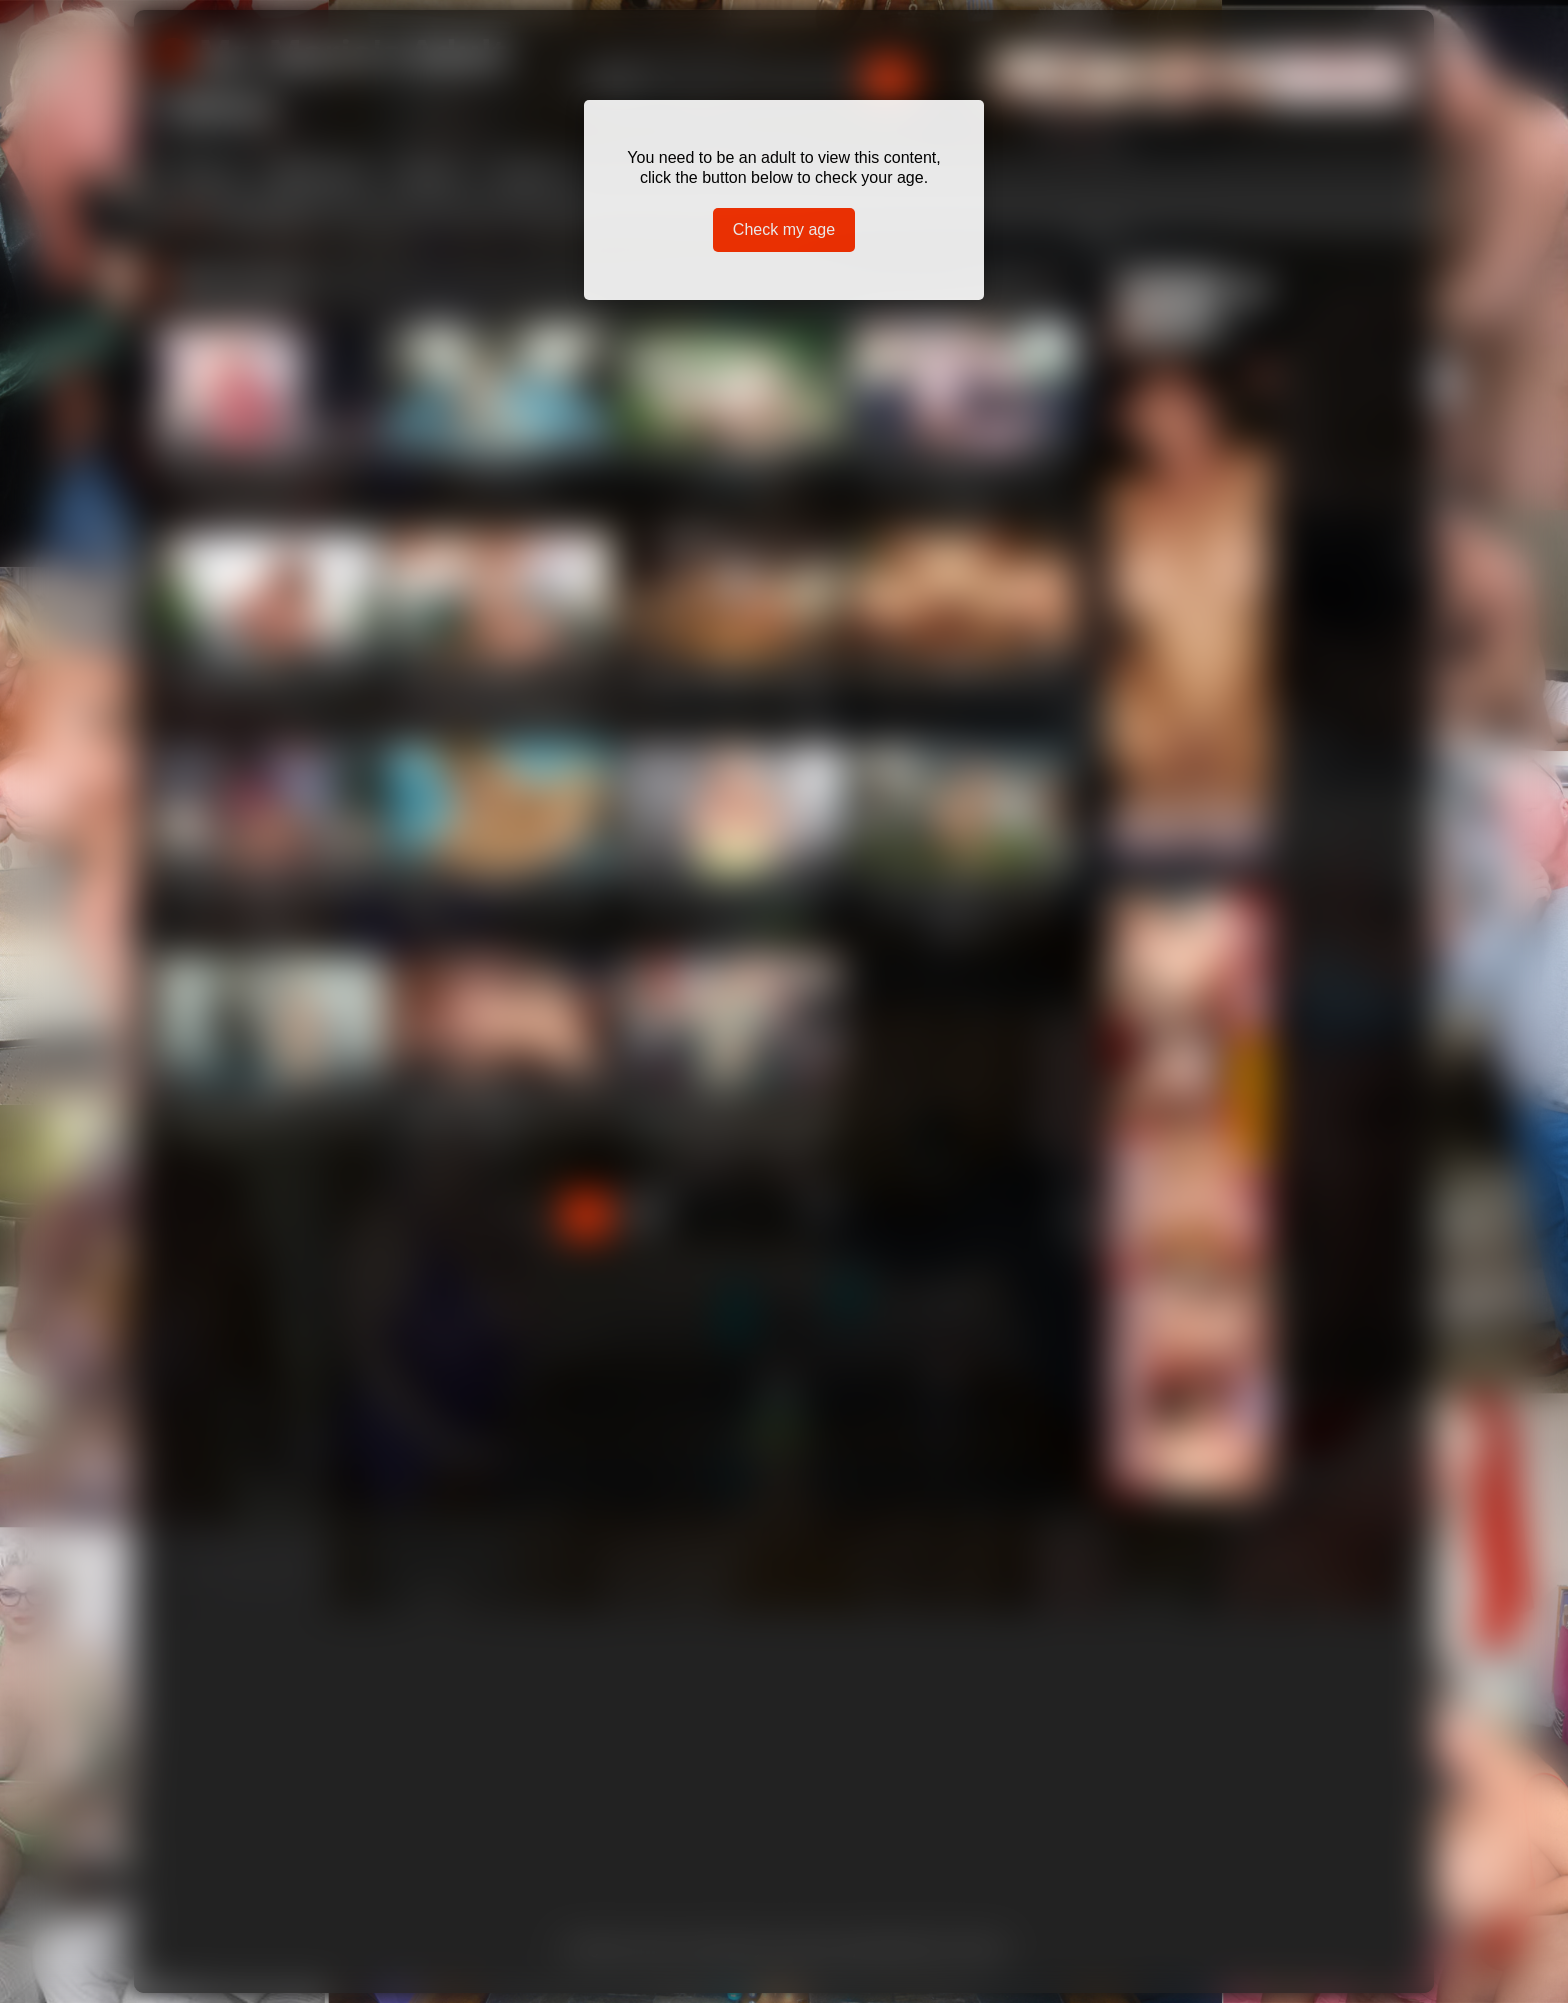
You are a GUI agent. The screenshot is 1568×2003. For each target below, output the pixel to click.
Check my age (784, 229)
